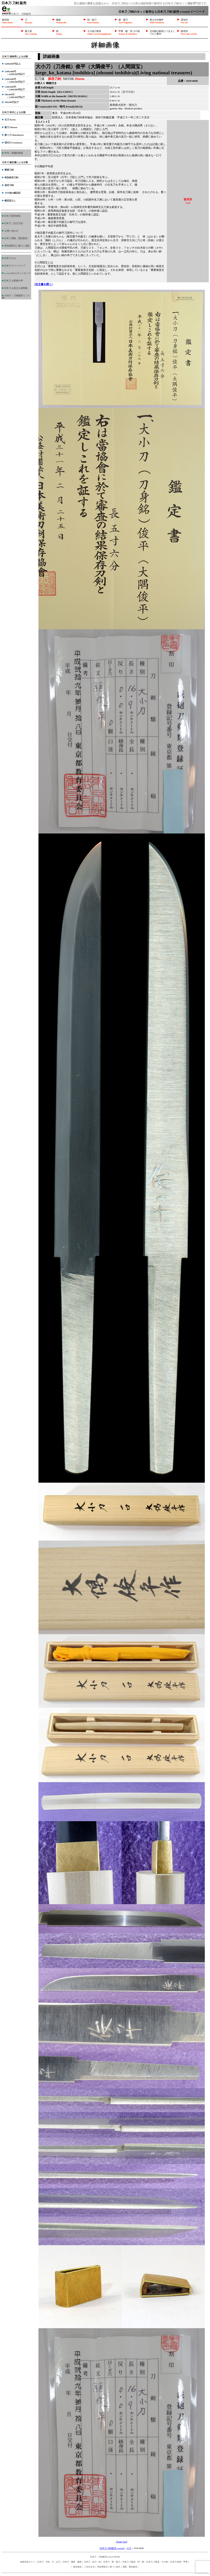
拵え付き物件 (157, 21)
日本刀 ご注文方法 (12, 223)
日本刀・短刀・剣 (92, 2562)
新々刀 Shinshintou (13, 135)
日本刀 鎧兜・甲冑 (179, 2562)
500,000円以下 (10, 102)
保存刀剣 (8, 185)
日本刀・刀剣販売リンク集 (16, 296)
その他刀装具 (99, 32)
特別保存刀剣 (10, 177)
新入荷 (31, 32)
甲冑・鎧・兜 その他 (129, 32)
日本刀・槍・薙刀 (111, 2562)
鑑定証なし (9, 200)
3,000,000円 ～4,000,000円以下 (13, 72)
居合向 (184, 21)
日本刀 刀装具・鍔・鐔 (133, 2562)
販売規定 (77, 2567)
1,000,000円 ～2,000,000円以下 (13, 88)
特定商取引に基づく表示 (108, 2567)
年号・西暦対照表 (12, 153)
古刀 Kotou (9, 119)
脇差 (61, 21)
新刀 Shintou (9, 127)
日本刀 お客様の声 (12, 280)
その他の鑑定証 (11, 193)
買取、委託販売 (130, 2567)
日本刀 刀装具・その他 (157, 2562)
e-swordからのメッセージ (16, 273)
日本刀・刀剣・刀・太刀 (48, 2562)
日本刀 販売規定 (11, 216)
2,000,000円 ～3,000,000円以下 (13, 80)
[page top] (121, 2541)
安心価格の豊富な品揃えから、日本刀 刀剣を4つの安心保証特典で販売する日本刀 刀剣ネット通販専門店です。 (141, 3)
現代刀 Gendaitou (12, 142)
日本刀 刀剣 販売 (13, 3)
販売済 (189, 32)
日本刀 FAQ (9, 258)
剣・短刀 (93, 21)
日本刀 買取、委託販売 (14, 238)
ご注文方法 (89, 2567)
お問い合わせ (10, 231)
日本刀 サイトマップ (13, 265)
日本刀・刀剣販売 (16, 13)
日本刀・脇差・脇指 (72, 2562)
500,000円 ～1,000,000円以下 (13, 95)
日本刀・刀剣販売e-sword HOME (105, 2557)
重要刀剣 (8, 170)
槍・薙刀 (125, 21)
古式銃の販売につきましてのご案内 (162, 32)
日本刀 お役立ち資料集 (14, 288)
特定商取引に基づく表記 (16, 245)
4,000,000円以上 (11, 63)
